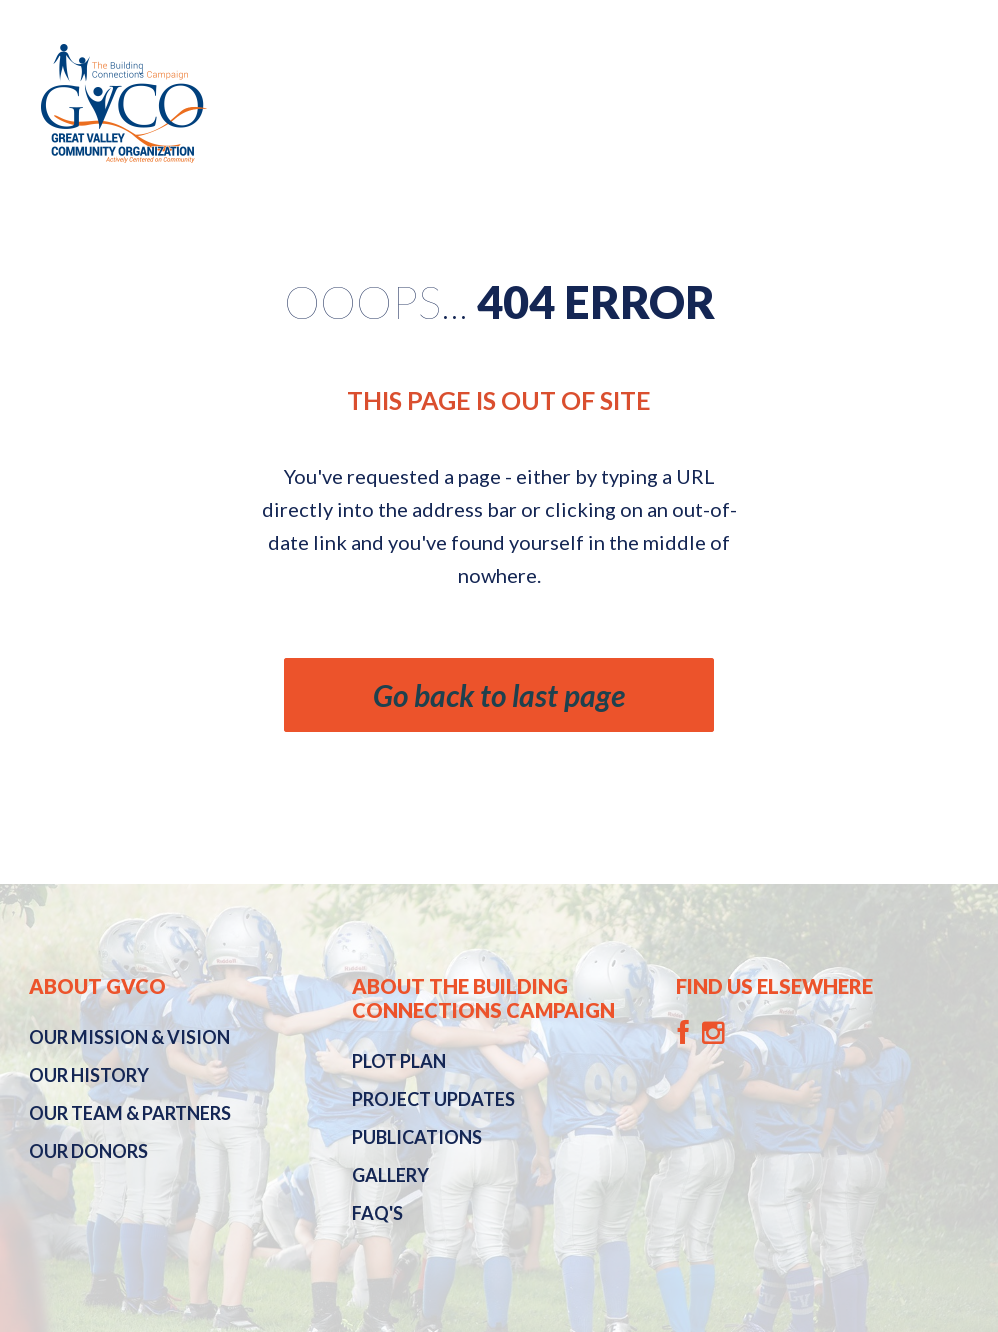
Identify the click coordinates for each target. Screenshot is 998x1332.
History (89, 1075)
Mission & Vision (129, 1037)
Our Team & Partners (130, 1113)
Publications (417, 1137)
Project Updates (433, 1099)
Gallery (390, 1175)
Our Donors (88, 1151)
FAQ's (377, 1213)
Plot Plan (399, 1061)
